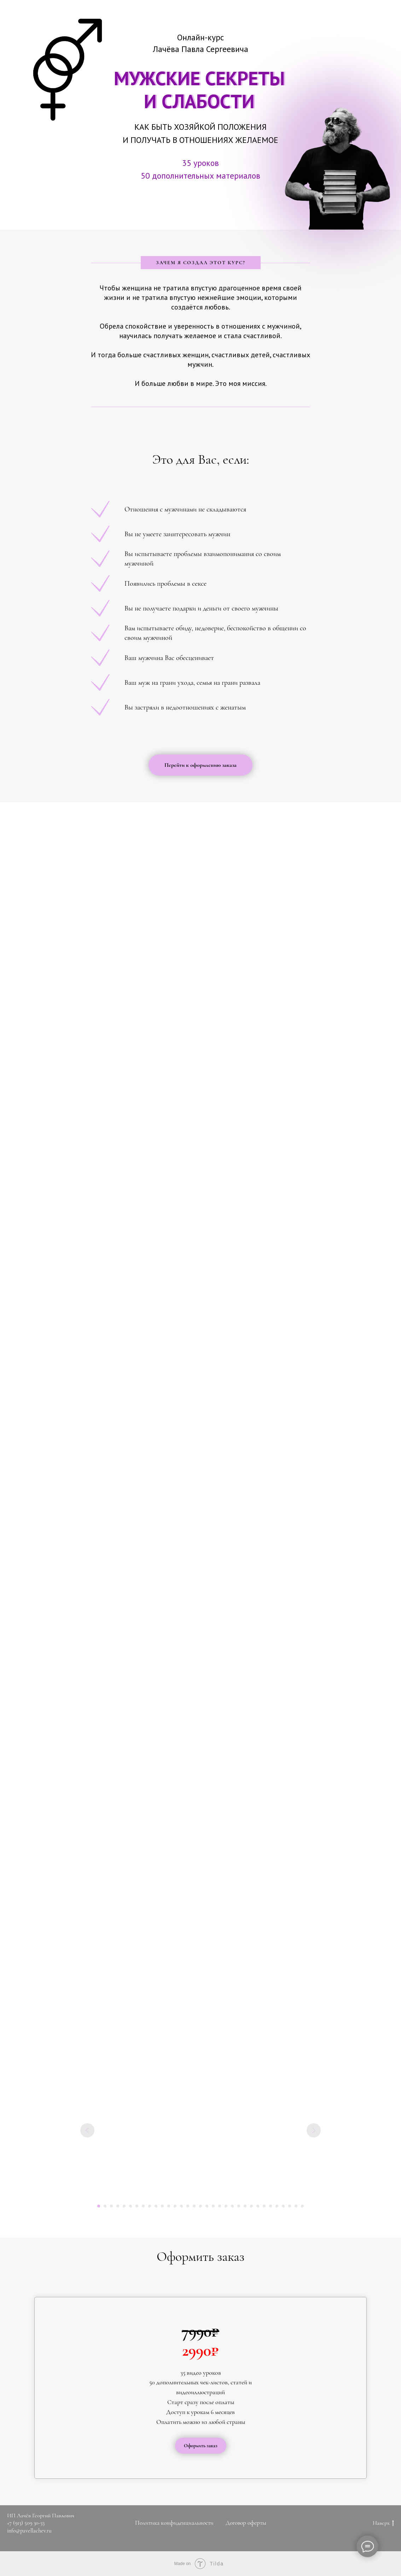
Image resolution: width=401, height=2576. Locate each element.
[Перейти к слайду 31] (289, 2206)
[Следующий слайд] (314, 2130)
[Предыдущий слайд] (87, 2130)
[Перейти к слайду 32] (296, 2206)
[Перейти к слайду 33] (302, 2206)
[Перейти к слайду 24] (245, 2206)
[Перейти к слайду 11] (162, 2206)
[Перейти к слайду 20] (219, 2206)
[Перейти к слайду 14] (181, 2206)
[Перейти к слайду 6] (130, 2206)
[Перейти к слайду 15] (187, 2206)
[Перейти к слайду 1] (98, 2206)
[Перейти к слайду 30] (283, 2206)
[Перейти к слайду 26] (257, 2206)
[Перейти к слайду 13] (175, 2206)
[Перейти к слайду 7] (136, 2206)
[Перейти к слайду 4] (117, 2206)
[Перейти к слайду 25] (251, 2206)
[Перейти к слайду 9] (149, 2206)
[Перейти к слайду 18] (206, 2206)
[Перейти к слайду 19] (213, 2206)
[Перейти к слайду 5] (124, 2206)
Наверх (383, 2523)
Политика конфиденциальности (174, 2522)
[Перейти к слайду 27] (264, 2206)
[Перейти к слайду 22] (232, 2206)
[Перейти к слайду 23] (238, 2206)
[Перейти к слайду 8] (143, 2206)
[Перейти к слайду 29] (276, 2206)
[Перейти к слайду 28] (270, 2206)
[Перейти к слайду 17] (200, 2206)
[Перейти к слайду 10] (156, 2206)
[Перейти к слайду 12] (168, 2206)
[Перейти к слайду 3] (111, 2206)
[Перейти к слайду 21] (226, 2206)
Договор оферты (246, 2522)
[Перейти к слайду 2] (105, 2206)
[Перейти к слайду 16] (194, 2206)
